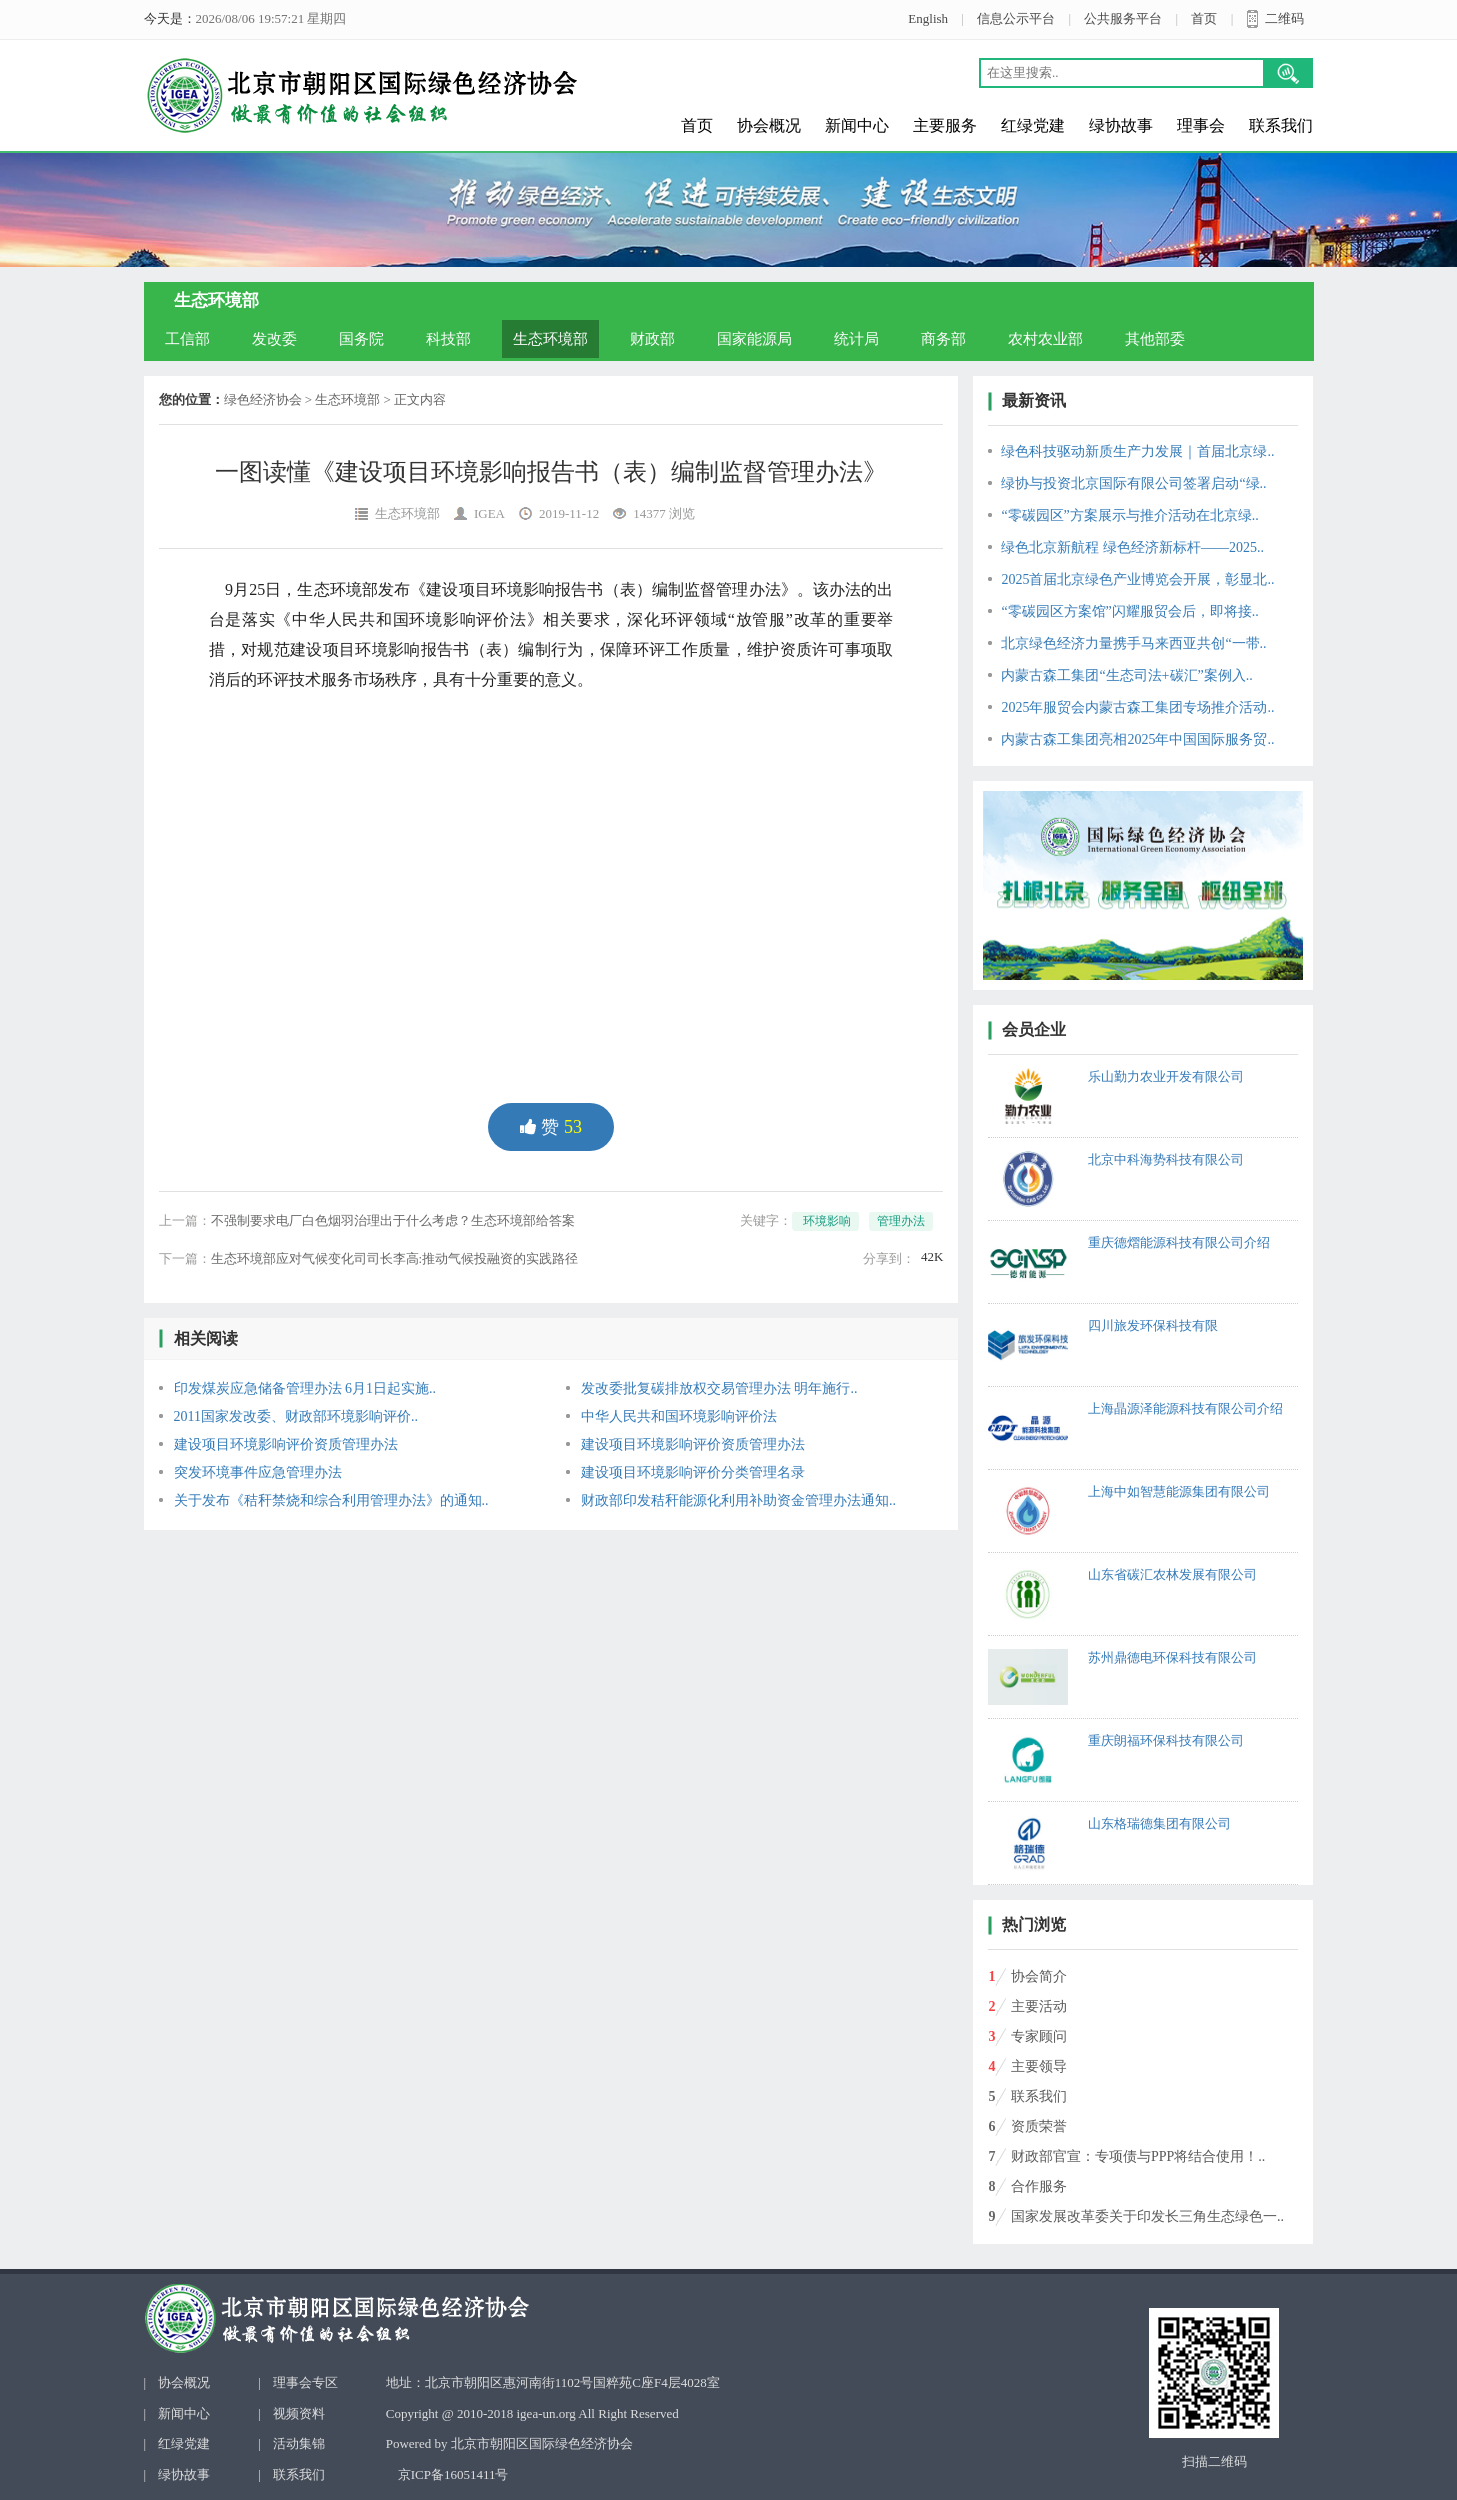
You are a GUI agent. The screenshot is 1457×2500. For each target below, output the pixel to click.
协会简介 (1039, 1976)
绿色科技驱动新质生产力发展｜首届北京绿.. (1137, 451)
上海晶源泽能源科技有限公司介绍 (1185, 1408)
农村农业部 (1045, 339)
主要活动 (1039, 2006)
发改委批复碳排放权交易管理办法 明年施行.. (719, 1388)
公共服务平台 (1123, 18)
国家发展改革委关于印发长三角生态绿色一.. (1147, 2216)
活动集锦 (299, 2443)
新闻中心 (857, 125)
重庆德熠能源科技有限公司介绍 (1179, 1242)
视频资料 (299, 2413)
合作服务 (1039, 2186)
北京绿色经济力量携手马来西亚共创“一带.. (1133, 643)
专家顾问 (1039, 2036)
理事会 (1201, 125)
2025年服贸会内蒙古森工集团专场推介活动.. (1137, 707)
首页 (1204, 18)
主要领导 (1039, 2066)
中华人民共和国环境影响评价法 (679, 1416)
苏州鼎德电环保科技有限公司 (1172, 1657)
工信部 (187, 339)
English (928, 18)
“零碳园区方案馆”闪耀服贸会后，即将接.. (1129, 611)
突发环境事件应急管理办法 (258, 1472)
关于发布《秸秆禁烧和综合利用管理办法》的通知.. (331, 1500)
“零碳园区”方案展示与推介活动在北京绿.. (1129, 515)
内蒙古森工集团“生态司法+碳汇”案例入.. (1126, 675)
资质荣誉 (1039, 2126)
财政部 (652, 339)
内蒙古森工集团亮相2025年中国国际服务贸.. (1137, 739)
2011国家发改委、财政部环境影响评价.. (296, 1416)
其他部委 (1155, 339)
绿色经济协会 (263, 399)
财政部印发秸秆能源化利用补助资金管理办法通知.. (738, 1500)
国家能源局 (754, 339)
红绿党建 (1033, 125)
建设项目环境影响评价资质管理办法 (286, 1444)
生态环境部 (550, 339)
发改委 (274, 339)
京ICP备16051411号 (453, 2474)
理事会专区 (305, 2382)
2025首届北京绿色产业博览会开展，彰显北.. (1137, 579)
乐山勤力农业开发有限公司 (1166, 1076)
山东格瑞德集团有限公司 (1159, 1823)
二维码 (1284, 18)
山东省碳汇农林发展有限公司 (1172, 1574)
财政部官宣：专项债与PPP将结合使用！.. (1138, 2156)
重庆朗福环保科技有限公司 (1166, 1740)
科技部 (448, 339)
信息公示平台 (1016, 18)
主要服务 (945, 125)
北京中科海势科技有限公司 (1166, 1159)
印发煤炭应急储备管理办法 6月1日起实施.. (305, 1388)
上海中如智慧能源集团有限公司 (1179, 1491)
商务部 (943, 339)
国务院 (361, 339)
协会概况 (769, 125)
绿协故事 (1121, 125)
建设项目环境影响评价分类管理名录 (693, 1472)
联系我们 (1281, 125)
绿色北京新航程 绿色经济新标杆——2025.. (1132, 547)
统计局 (856, 339)
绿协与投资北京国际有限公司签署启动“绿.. (1133, 483)
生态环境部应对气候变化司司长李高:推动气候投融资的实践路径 (395, 1258)
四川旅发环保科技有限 (1153, 1325)
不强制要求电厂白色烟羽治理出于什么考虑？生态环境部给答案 (393, 1220)
